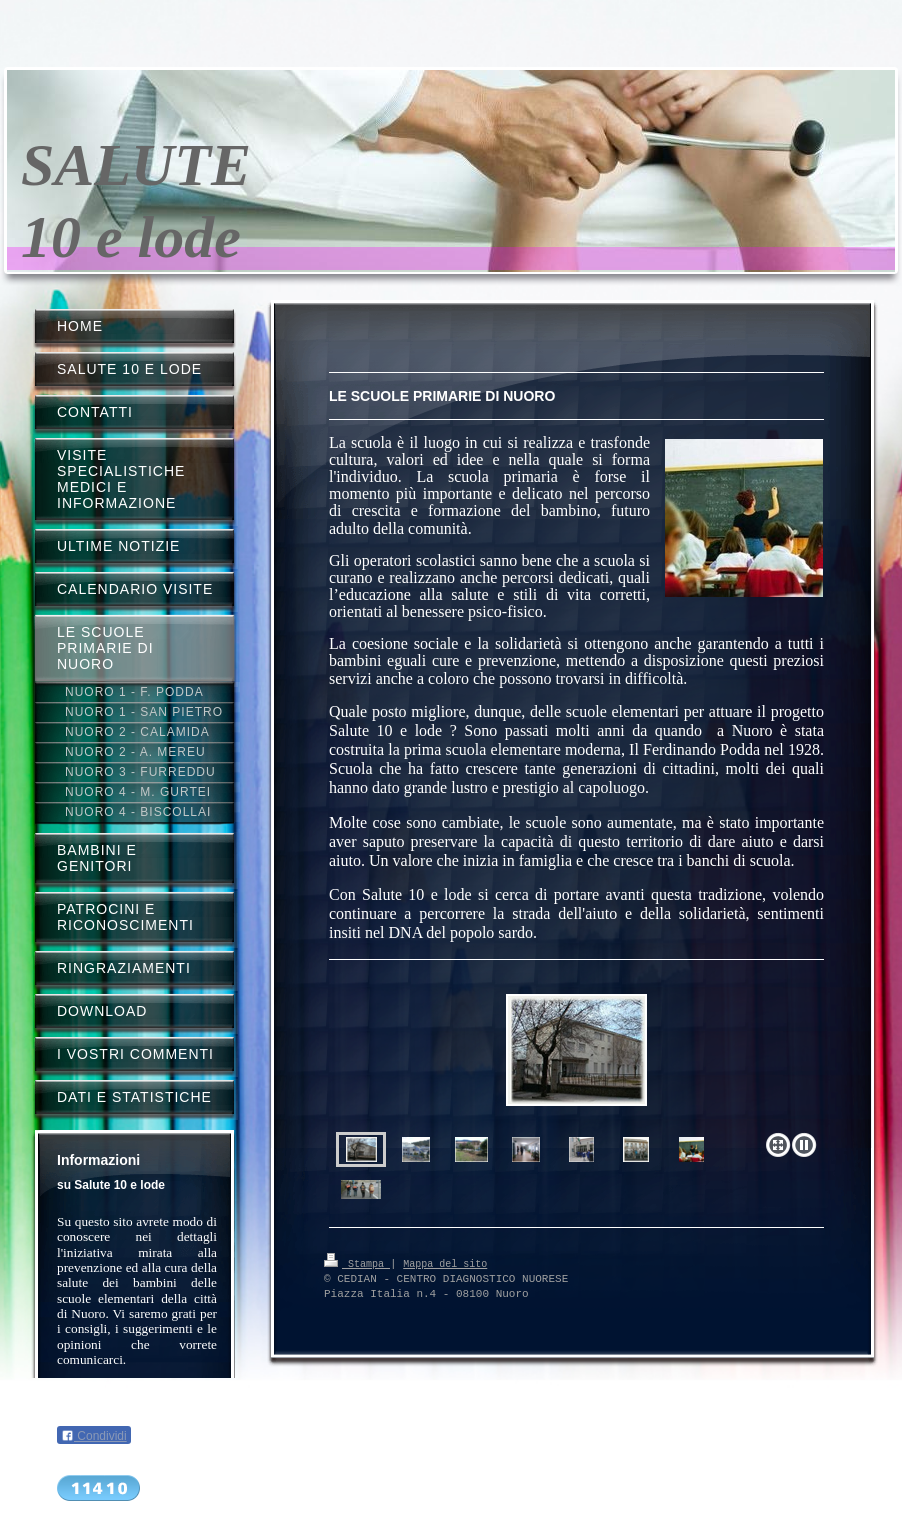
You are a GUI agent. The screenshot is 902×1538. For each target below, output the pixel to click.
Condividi (94, 1436)
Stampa (357, 1263)
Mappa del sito (445, 1263)
